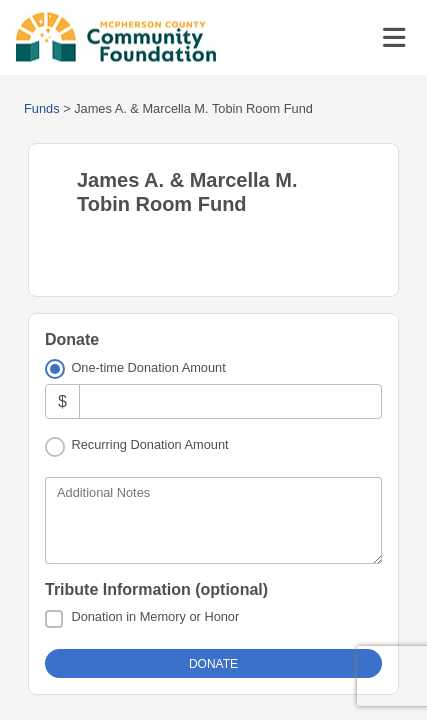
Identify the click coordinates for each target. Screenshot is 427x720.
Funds (42, 108)
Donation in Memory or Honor (155, 616)
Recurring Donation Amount (149, 444)
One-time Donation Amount (148, 367)
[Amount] (230, 401)
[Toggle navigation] (394, 38)
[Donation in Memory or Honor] (54, 619)
